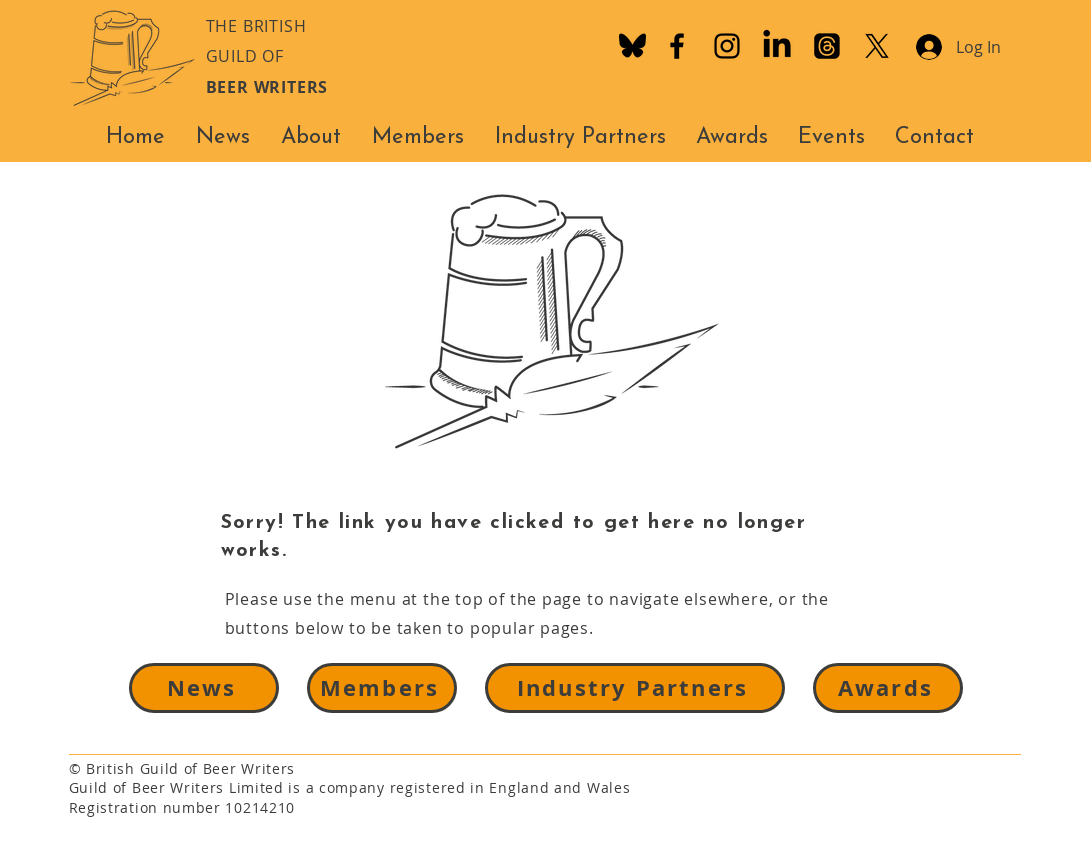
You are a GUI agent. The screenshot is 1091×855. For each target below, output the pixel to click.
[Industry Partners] (635, 688)
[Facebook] (677, 46)
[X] (877, 46)
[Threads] (827, 46)
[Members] (382, 688)
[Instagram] (727, 46)
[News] (204, 688)
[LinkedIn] (777, 46)
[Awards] (888, 688)
